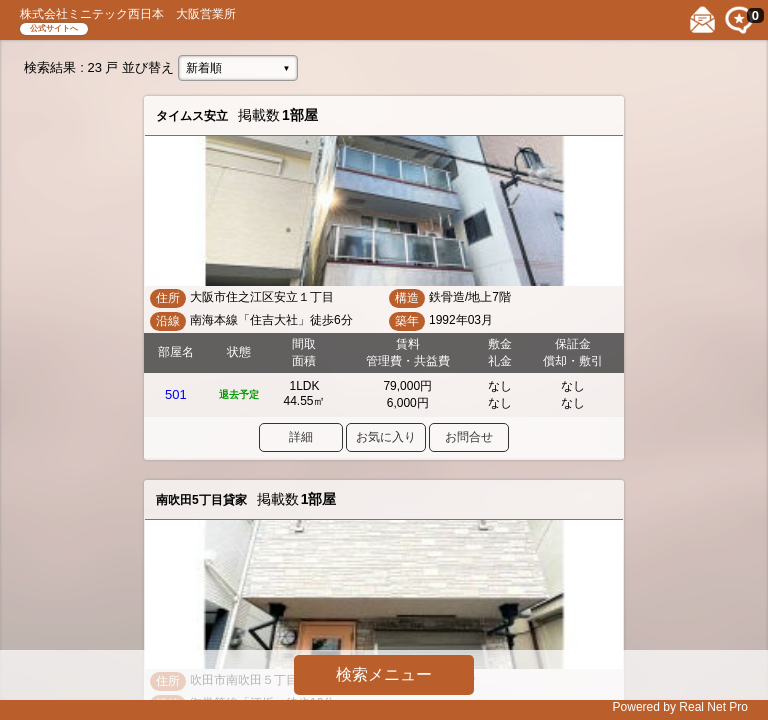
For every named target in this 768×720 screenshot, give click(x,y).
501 (176, 394)
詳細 (301, 437)
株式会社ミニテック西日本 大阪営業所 (128, 14)
